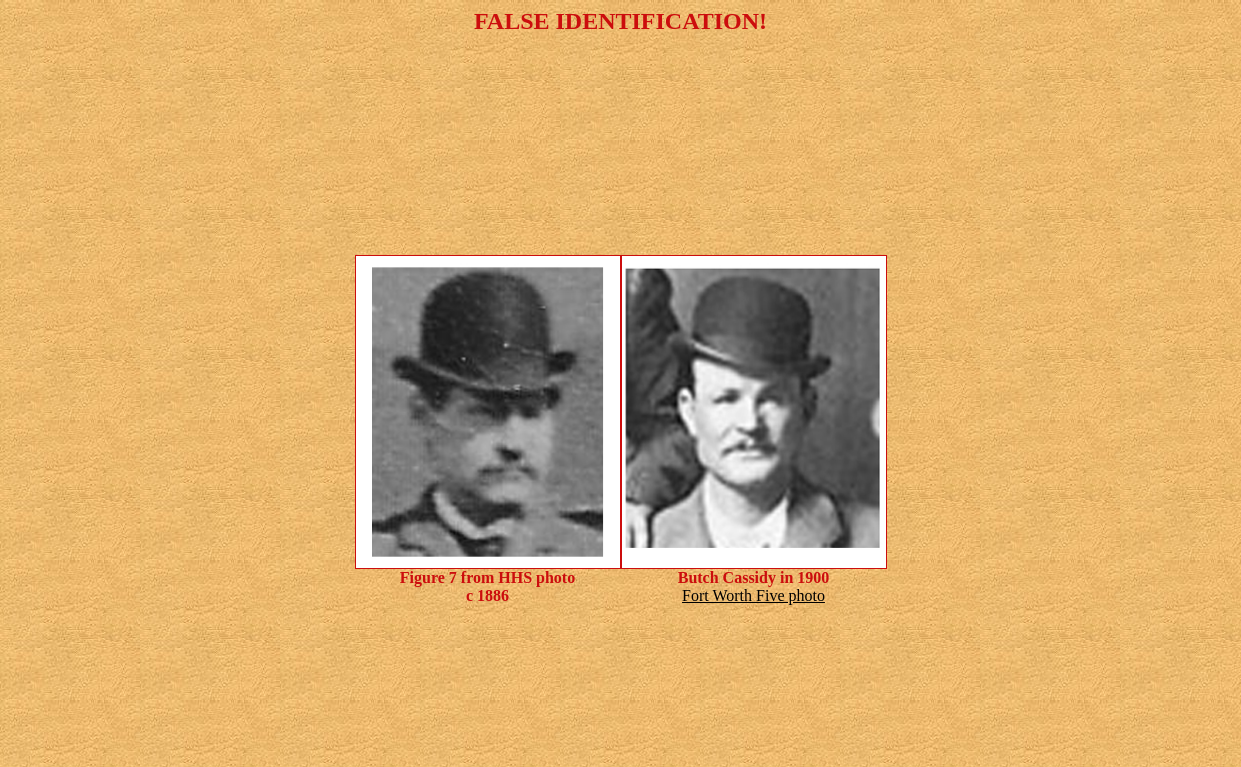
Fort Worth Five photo (753, 595)
